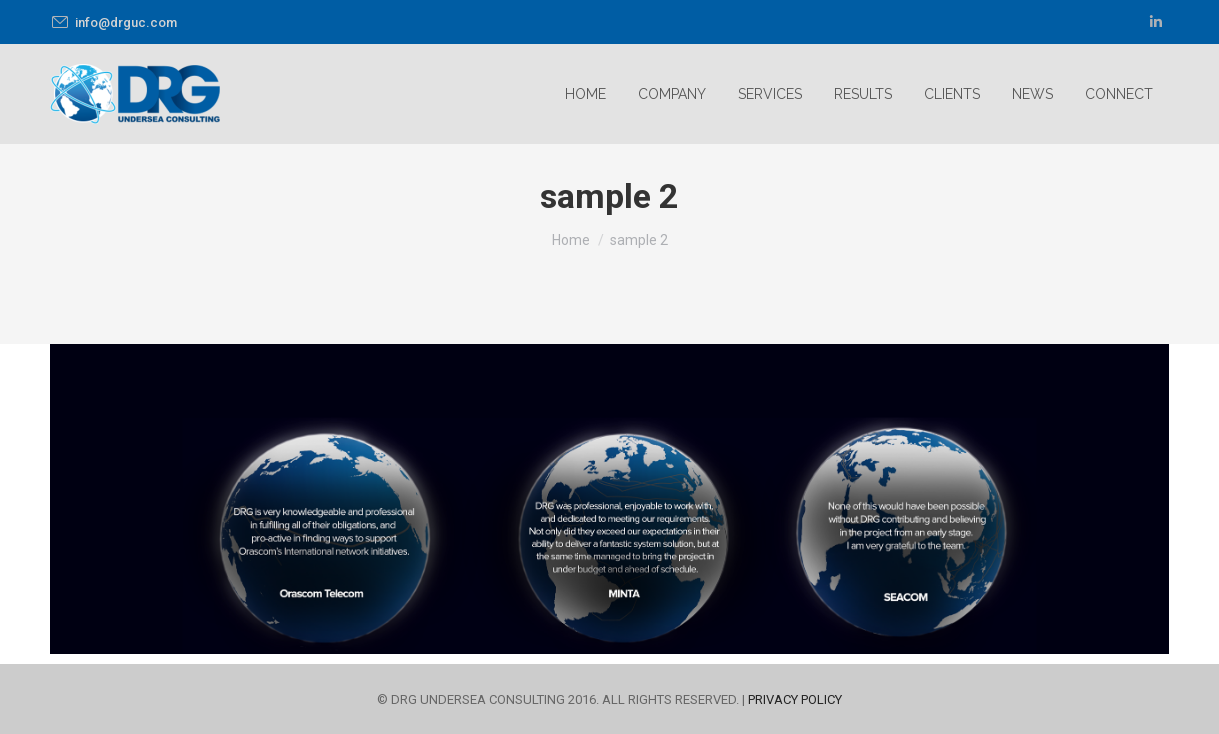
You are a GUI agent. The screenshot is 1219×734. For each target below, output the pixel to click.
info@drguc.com (113, 22)
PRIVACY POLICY (795, 699)
